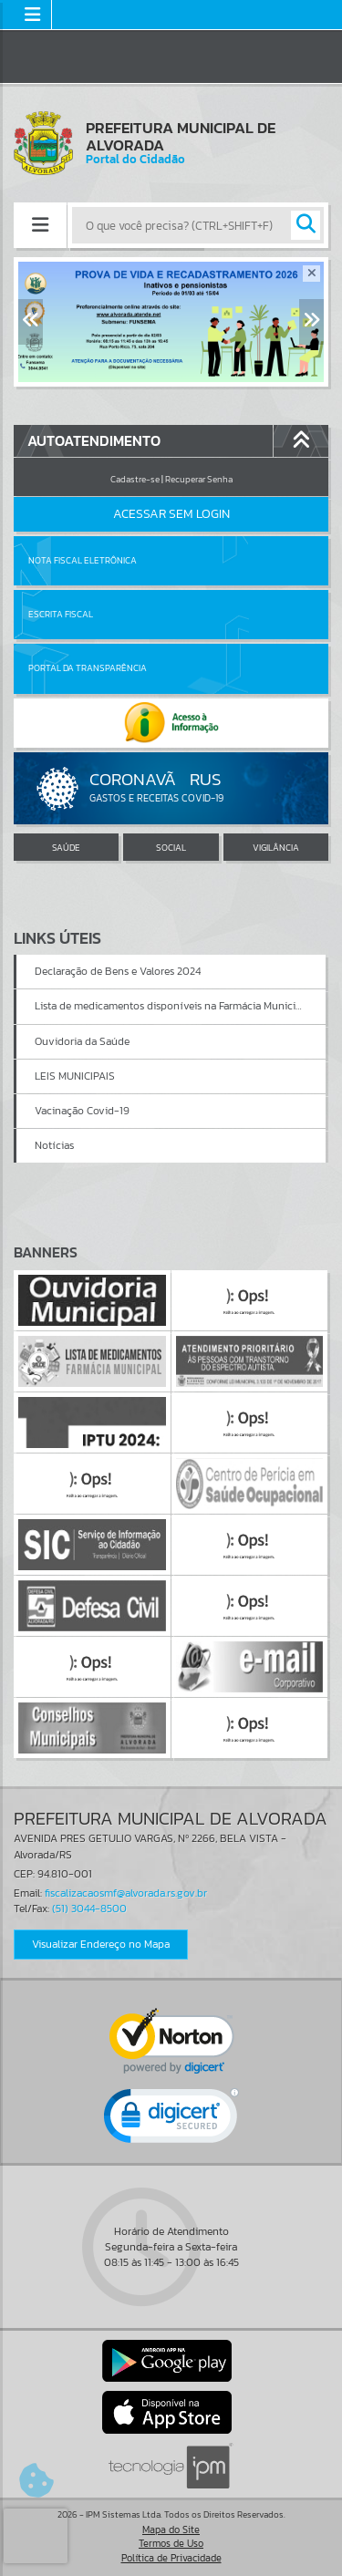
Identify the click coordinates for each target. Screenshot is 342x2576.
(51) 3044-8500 (89, 1908)
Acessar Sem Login (171, 513)
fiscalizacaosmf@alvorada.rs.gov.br (126, 1893)
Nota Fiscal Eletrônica (82, 560)
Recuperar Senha (199, 479)
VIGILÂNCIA (276, 847)
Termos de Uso (171, 2543)
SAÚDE (66, 847)
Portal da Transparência (87, 668)
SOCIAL (171, 847)
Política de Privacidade (171, 2557)
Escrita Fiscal (60, 614)
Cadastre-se (135, 479)
